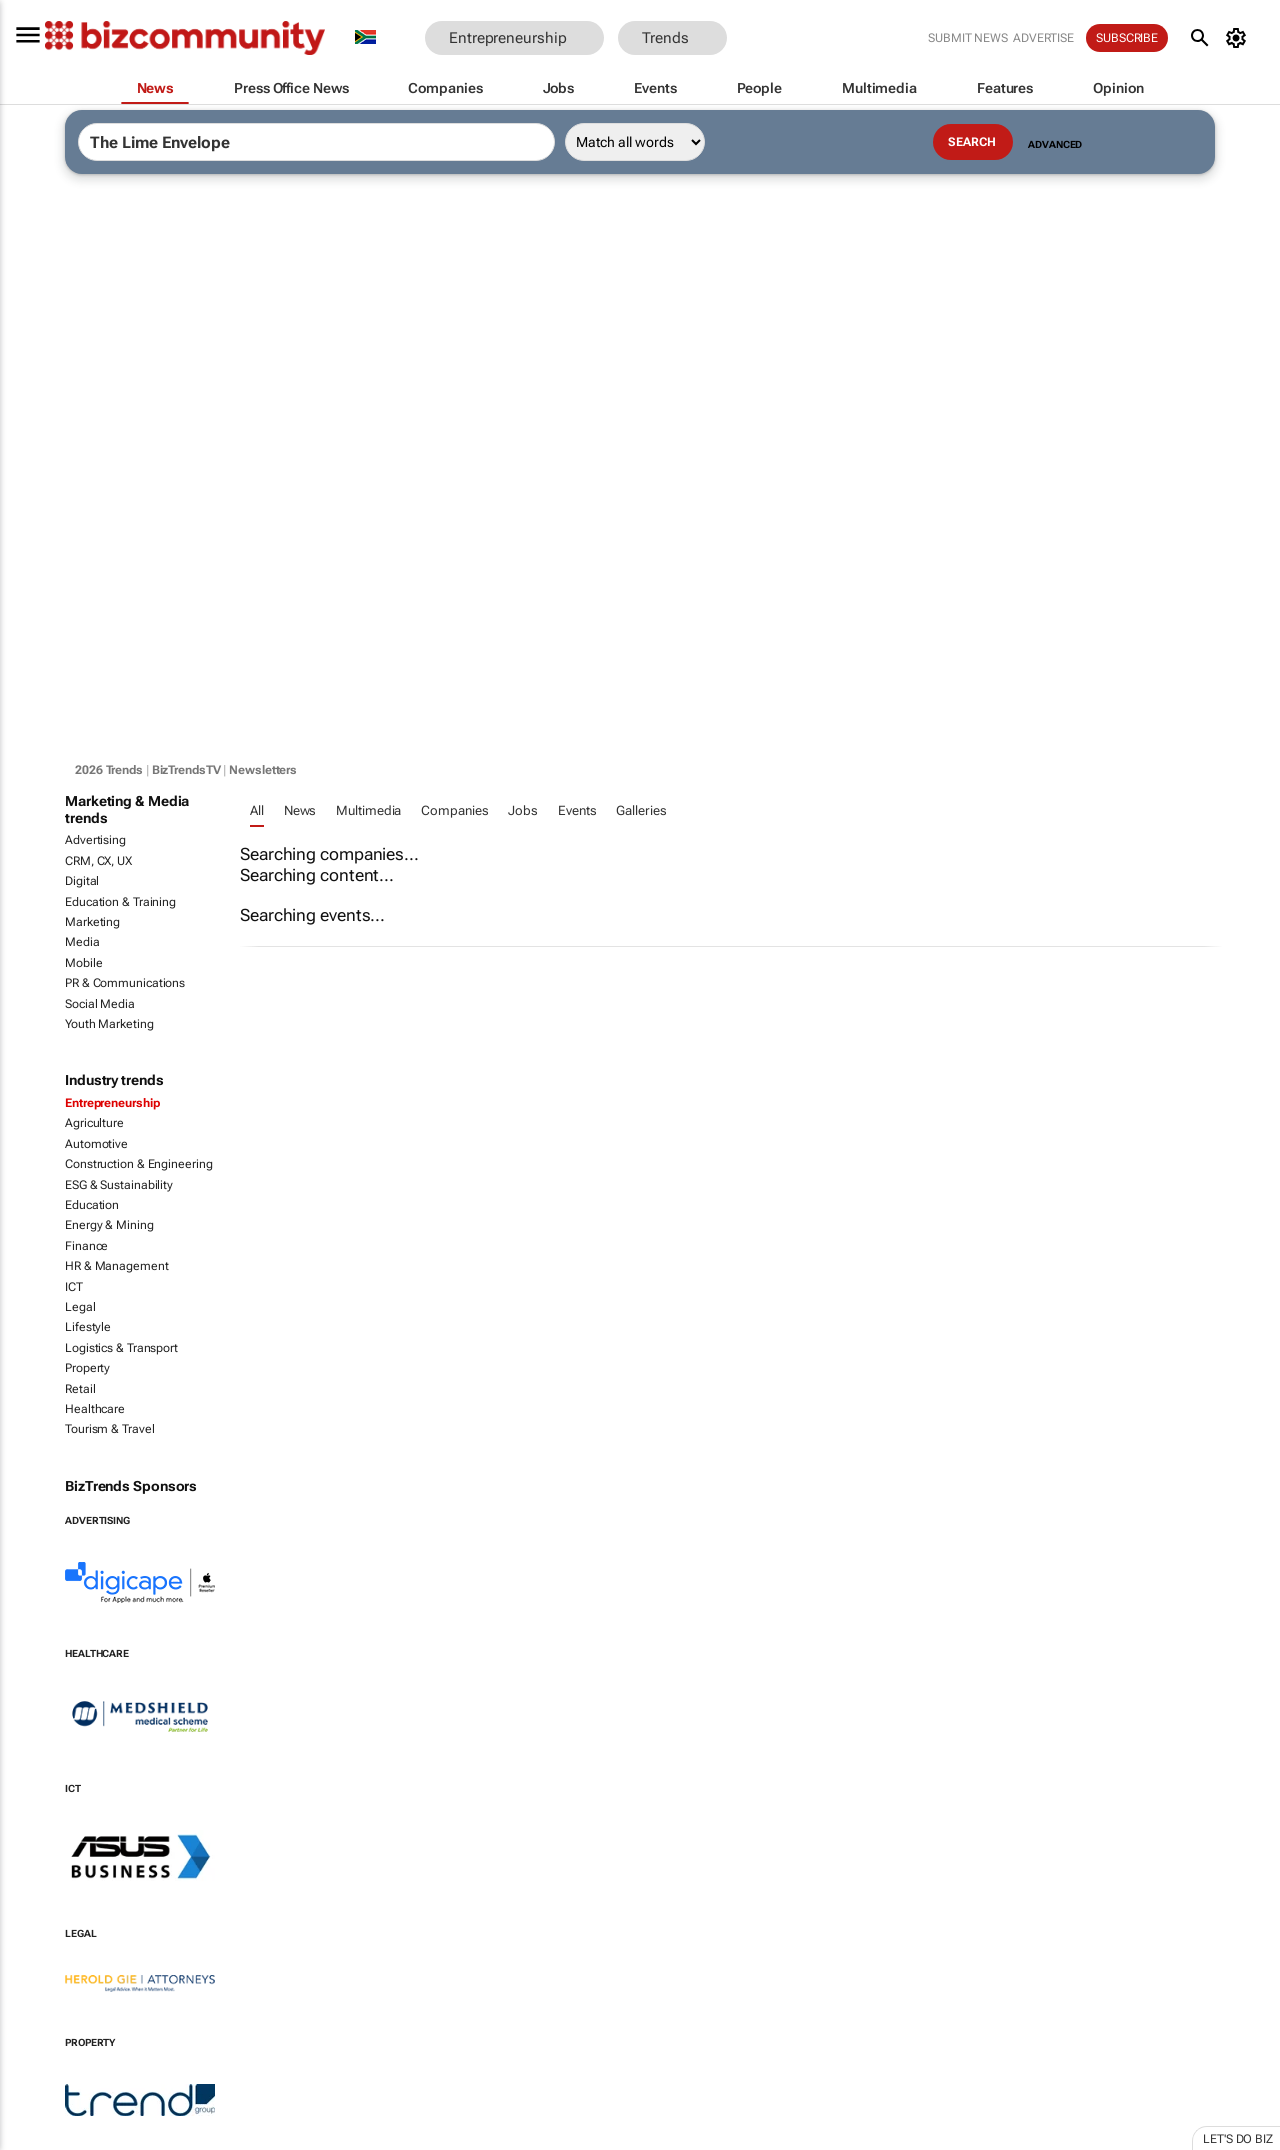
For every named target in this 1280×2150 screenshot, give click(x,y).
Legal (80, 1307)
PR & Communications (125, 983)
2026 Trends (109, 770)
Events (577, 810)
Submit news (968, 38)
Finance (86, 1246)
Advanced (1055, 144)
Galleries (641, 810)
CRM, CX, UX (98, 861)
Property (87, 1368)
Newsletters (263, 770)
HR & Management (117, 1266)
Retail (80, 1389)
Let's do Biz (1238, 2139)
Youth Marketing (109, 1024)
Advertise (1043, 38)
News (300, 810)
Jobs (523, 810)
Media (82, 942)
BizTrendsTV (186, 770)
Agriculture (94, 1123)
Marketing (92, 922)
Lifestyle (88, 1327)
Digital (82, 881)
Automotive (96, 1144)
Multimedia (368, 810)
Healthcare (95, 1409)
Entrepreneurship (112, 1103)
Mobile (83, 963)
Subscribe (1127, 38)
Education (92, 1205)
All (257, 810)
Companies (454, 810)
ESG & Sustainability (119, 1185)
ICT (74, 1287)
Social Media (100, 1004)
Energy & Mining (109, 1225)
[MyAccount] (1239, 38)
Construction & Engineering (138, 1164)
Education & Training (120, 902)
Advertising (95, 840)
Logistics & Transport (121, 1348)
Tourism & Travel (109, 1429)
